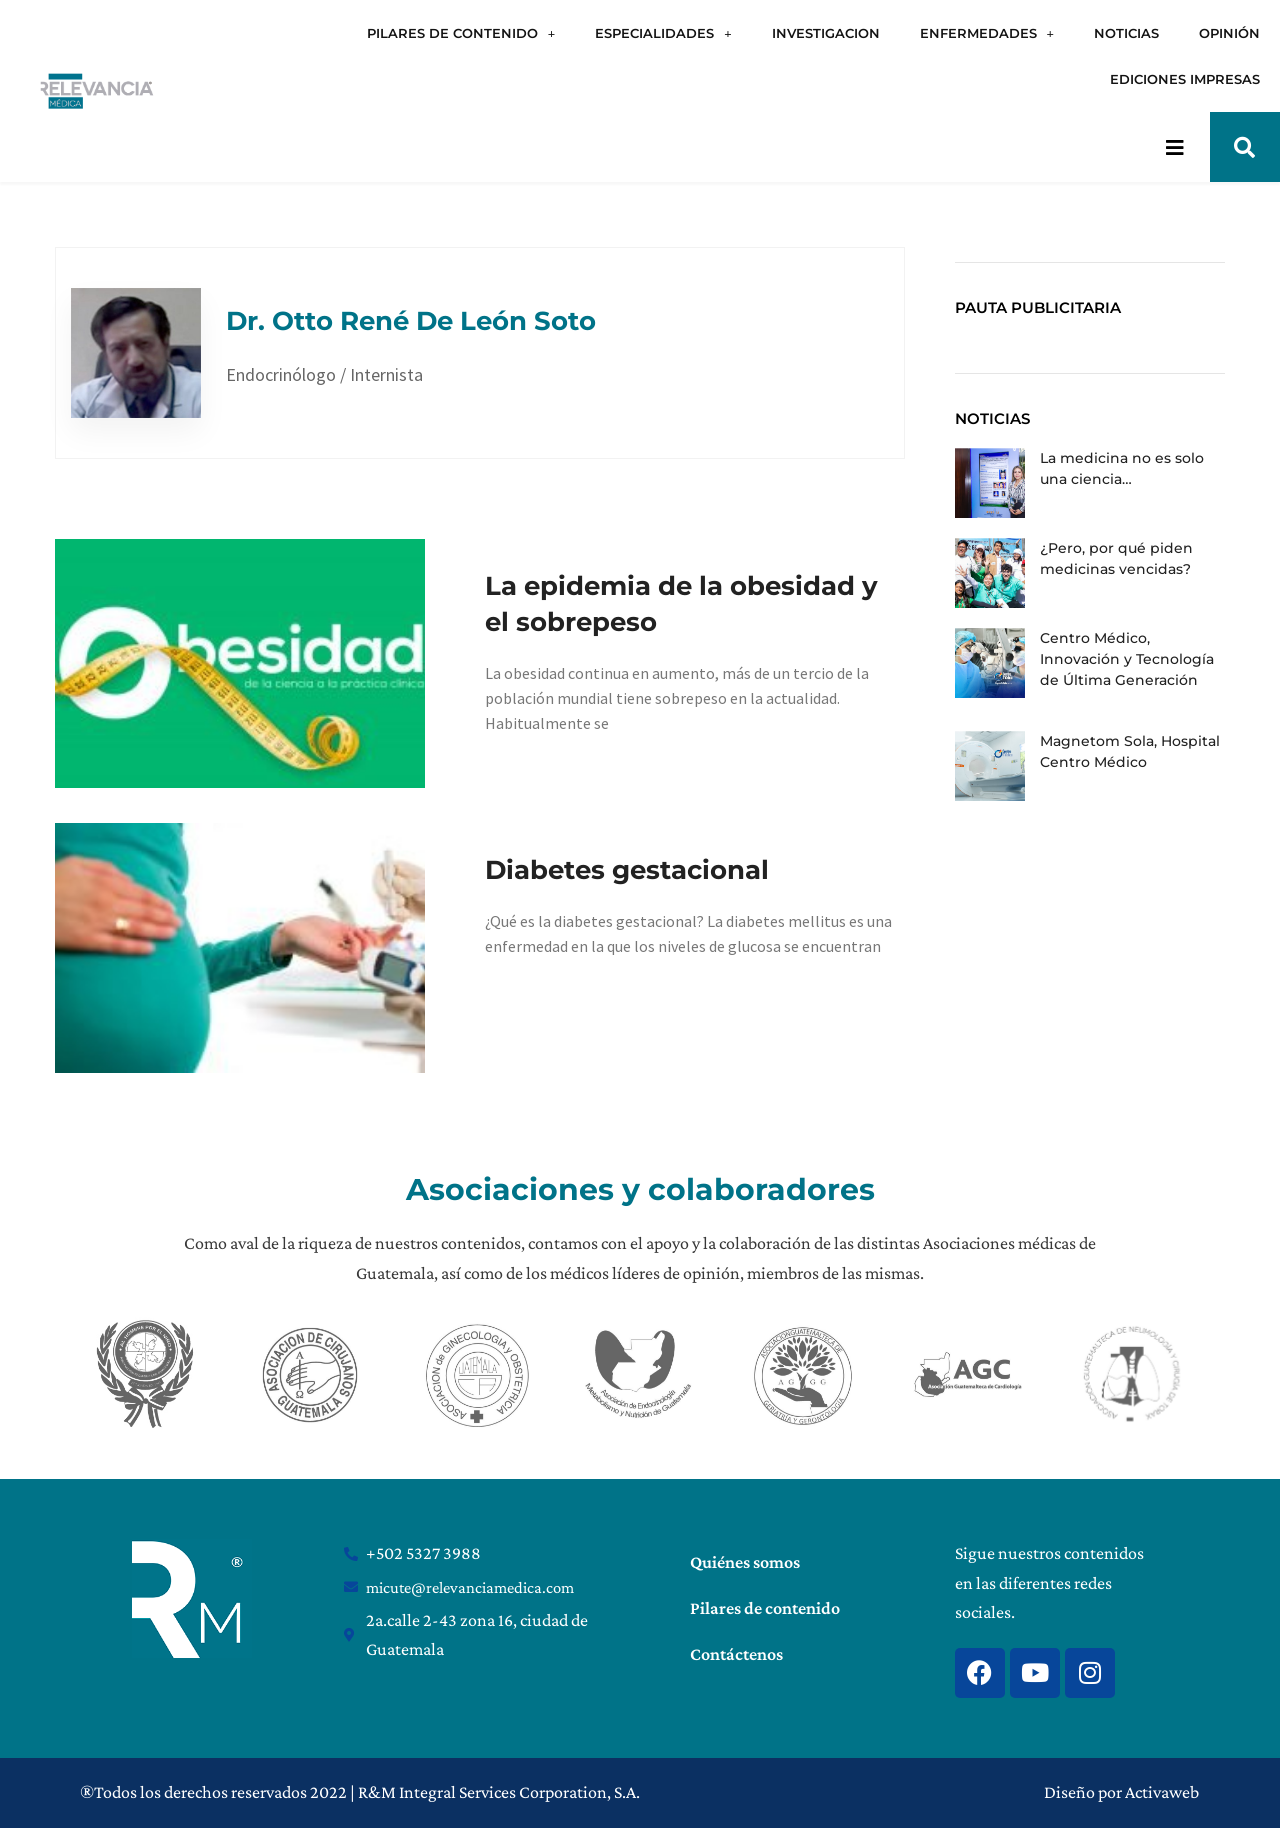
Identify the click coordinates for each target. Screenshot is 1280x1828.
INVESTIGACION (826, 33)
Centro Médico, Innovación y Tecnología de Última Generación (1127, 659)
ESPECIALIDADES (663, 33)
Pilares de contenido (765, 1608)
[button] (1245, 147)
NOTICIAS (1126, 33)
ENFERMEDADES (987, 33)
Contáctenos (736, 1654)
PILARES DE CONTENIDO (461, 33)
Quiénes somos (745, 1562)
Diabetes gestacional (627, 870)
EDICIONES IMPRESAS (1185, 79)
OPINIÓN (1229, 33)
